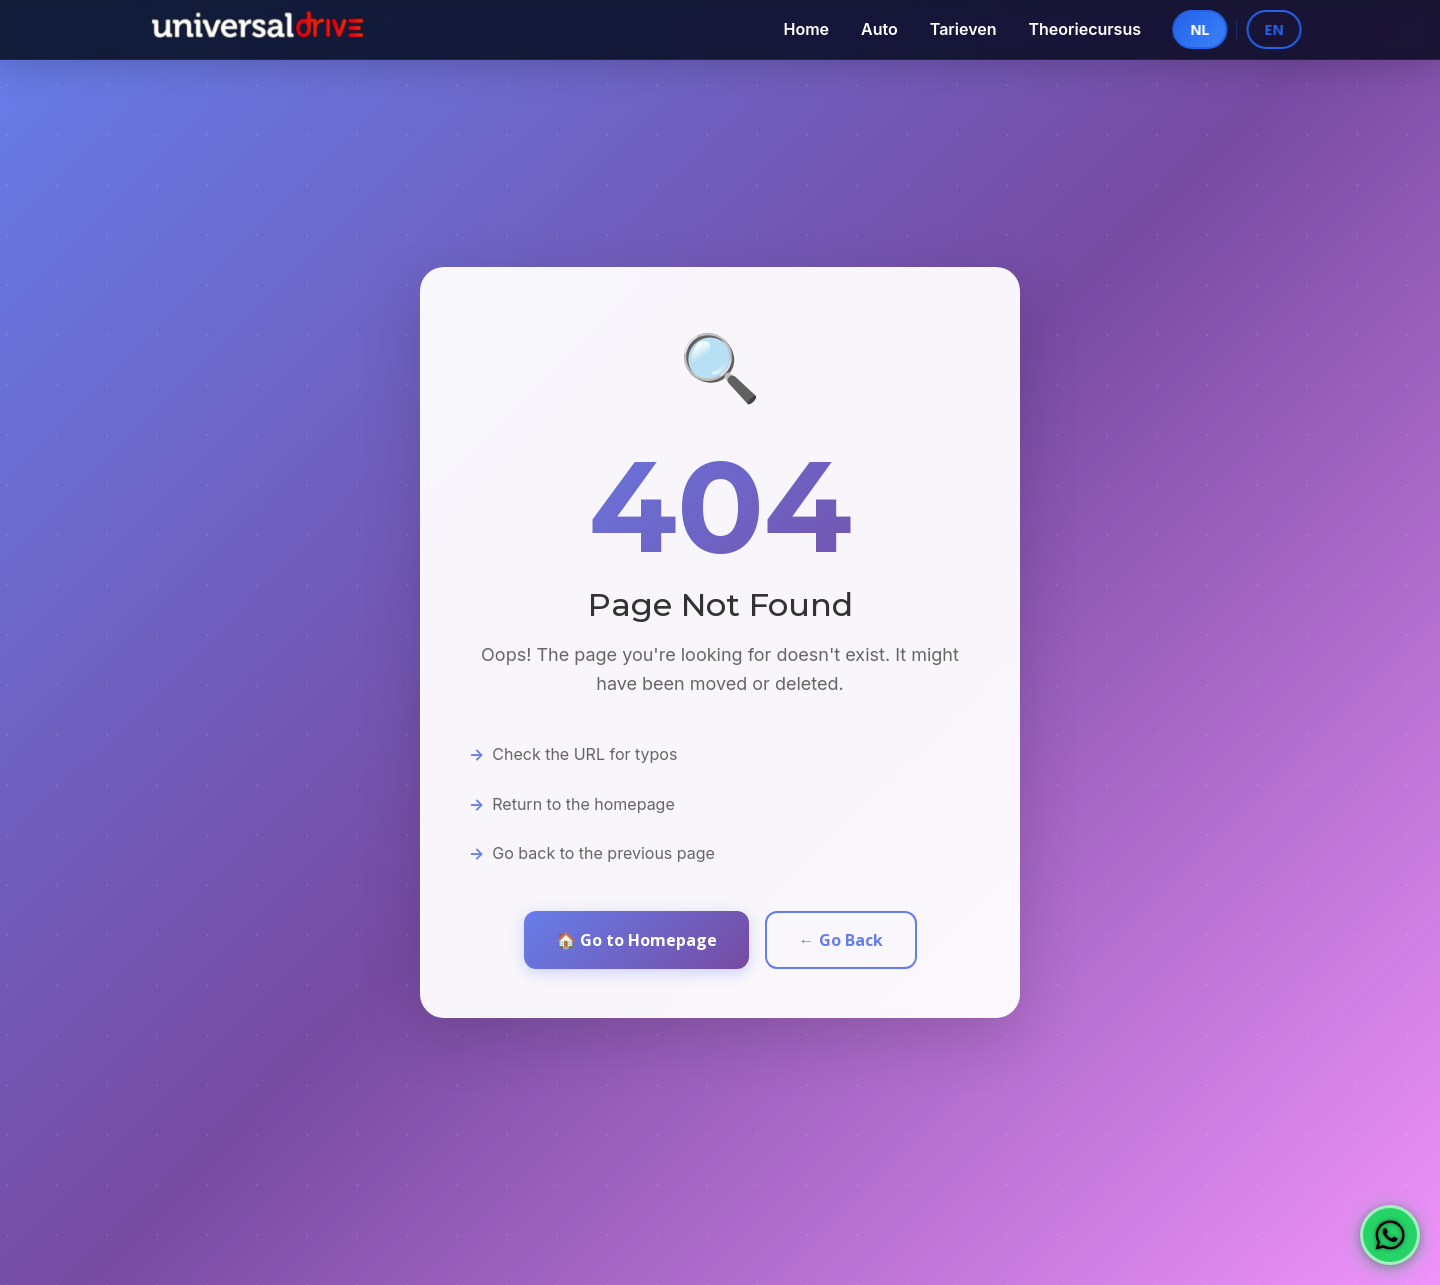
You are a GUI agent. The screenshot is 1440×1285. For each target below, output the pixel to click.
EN (1288, 29)
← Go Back (841, 940)
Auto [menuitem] (879, 29)
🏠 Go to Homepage (636, 940)
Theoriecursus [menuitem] (1084, 29)
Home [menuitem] (807, 29)
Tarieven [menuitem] (963, 29)
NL (1188, 29)
